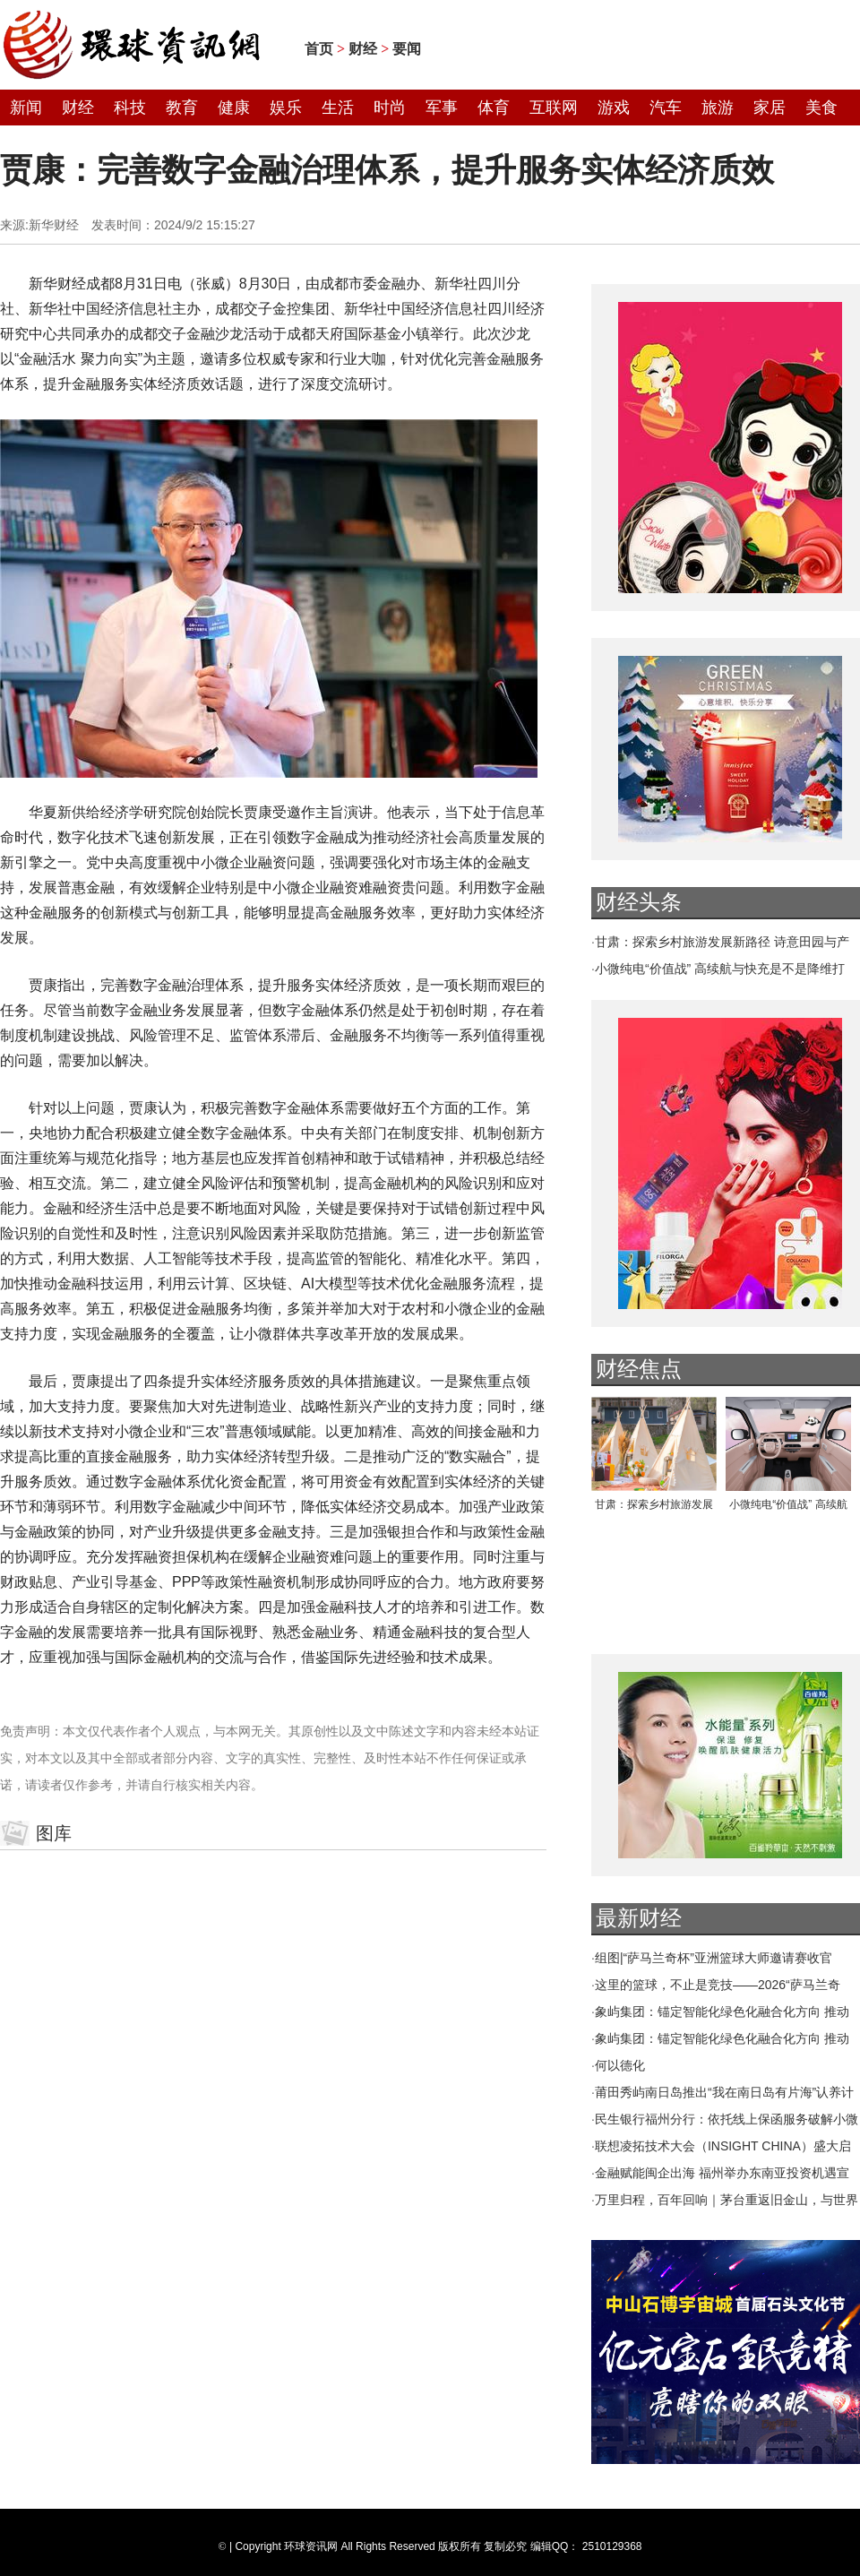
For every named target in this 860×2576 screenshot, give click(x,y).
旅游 (717, 107)
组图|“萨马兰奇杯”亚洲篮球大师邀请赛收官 (713, 1958)
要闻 (406, 48)
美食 (821, 107)
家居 (769, 107)
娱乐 (286, 107)
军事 (442, 107)
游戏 (614, 107)
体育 (493, 107)
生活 (338, 107)
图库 (54, 1833)
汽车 (665, 107)
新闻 (26, 107)
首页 (319, 48)
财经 (362, 48)
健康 (234, 107)
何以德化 (620, 2065)
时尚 (390, 107)
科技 (130, 107)
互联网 (553, 107)
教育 (182, 107)
